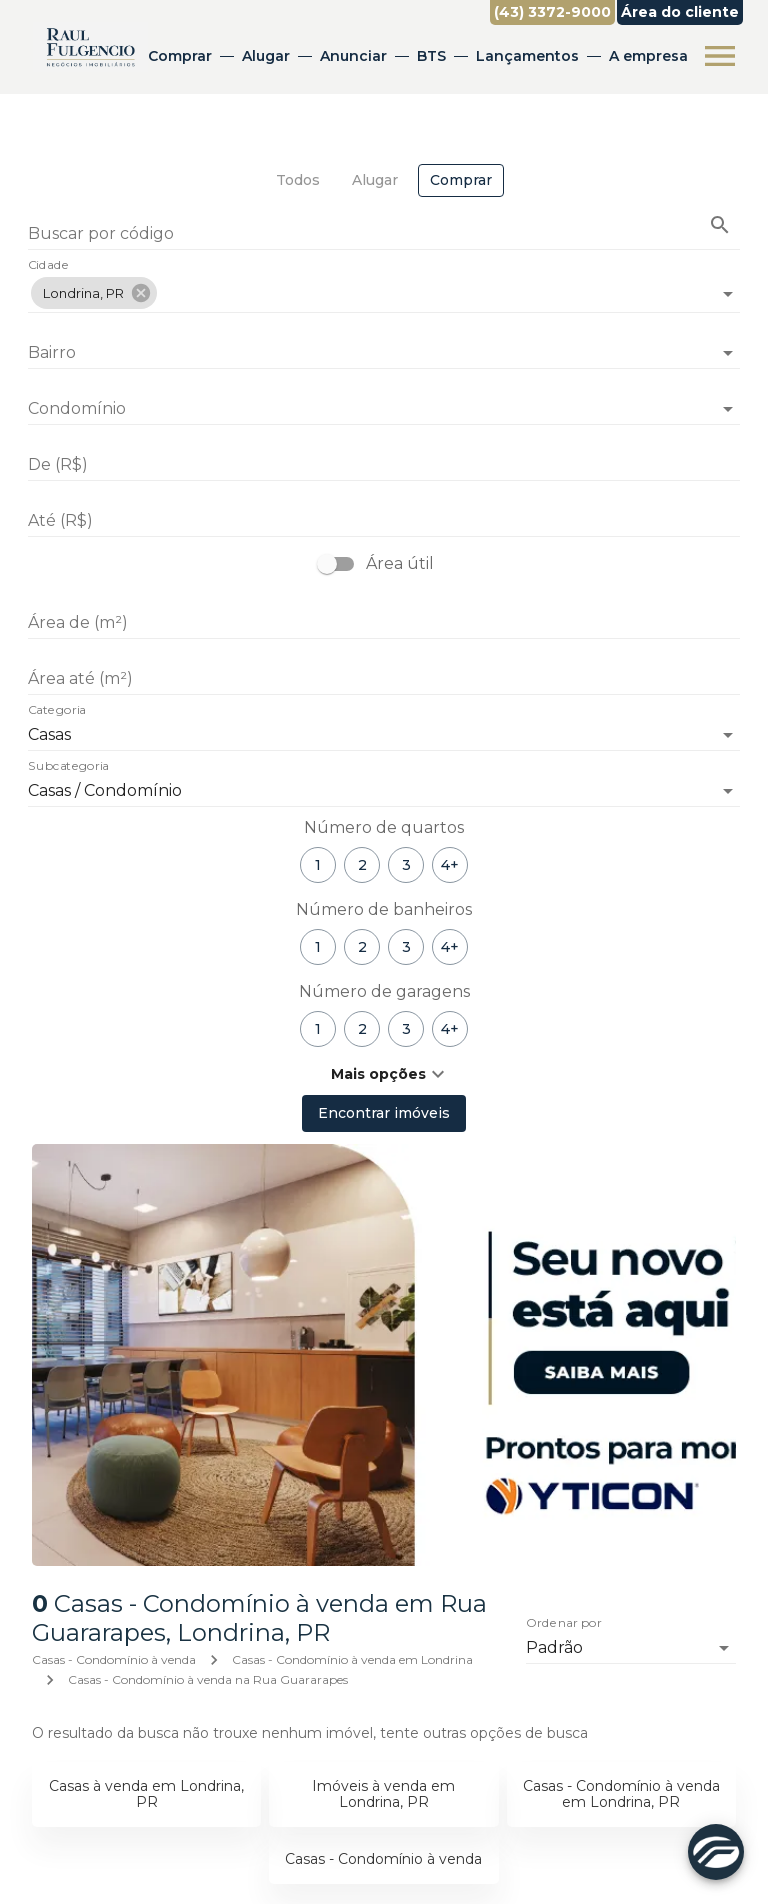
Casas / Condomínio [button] (105, 790)
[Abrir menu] (720, 56)
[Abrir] (728, 294)
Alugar (266, 56)
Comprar (180, 56)
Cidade (48, 266)
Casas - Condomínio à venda (114, 1659)
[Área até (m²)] (384, 679)
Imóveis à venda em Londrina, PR (383, 1794)
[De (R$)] (384, 465)
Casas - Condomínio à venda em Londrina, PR (621, 1794)
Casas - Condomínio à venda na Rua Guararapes (208, 1679)
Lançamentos (527, 56)
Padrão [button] (554, 1647)
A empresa (648, 56)
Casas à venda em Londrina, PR (146, 1794)
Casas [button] (49, 734)
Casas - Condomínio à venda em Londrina (352, 1659)
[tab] (298, 180)
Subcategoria (68, 767)
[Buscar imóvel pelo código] (720, 225)
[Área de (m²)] (384, 623)
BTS (431, 56)
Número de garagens (384, 991)
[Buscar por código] (384, 235)
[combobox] (384, 285)
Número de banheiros (384, 909)
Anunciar (353, 56)
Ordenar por (564, 1623)
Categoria (57, 711)
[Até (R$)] (384, 521)
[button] (94, 293)
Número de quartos (384, 827)
